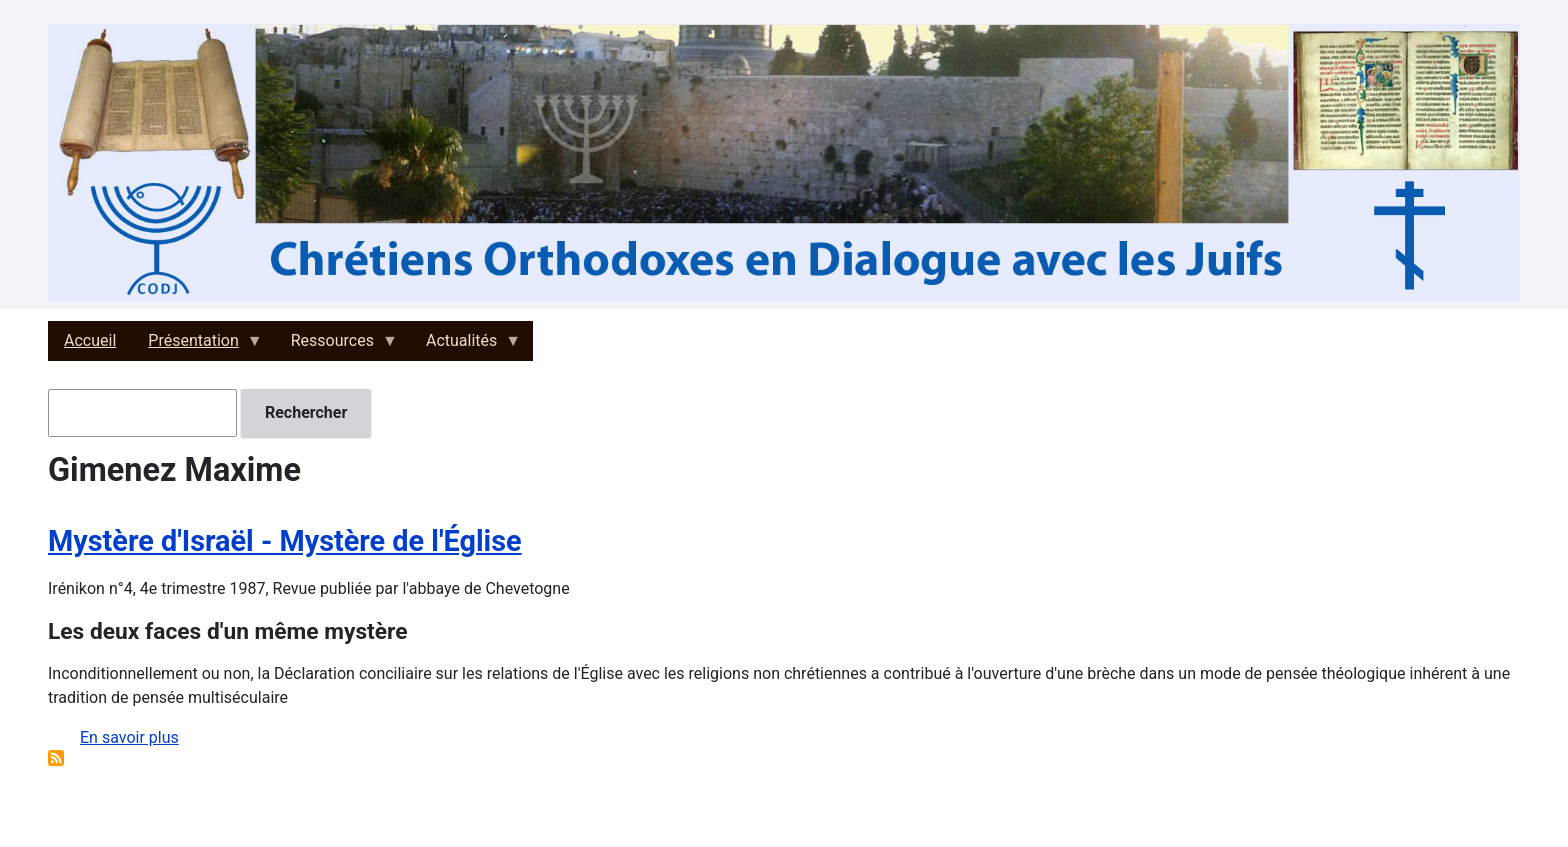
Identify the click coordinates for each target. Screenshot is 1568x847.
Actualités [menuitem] (465, 346)
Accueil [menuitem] (90, 340)
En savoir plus (129, 737)
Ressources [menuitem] (336, 346)
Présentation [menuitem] (197, 346)
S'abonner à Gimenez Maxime (56, 758)
